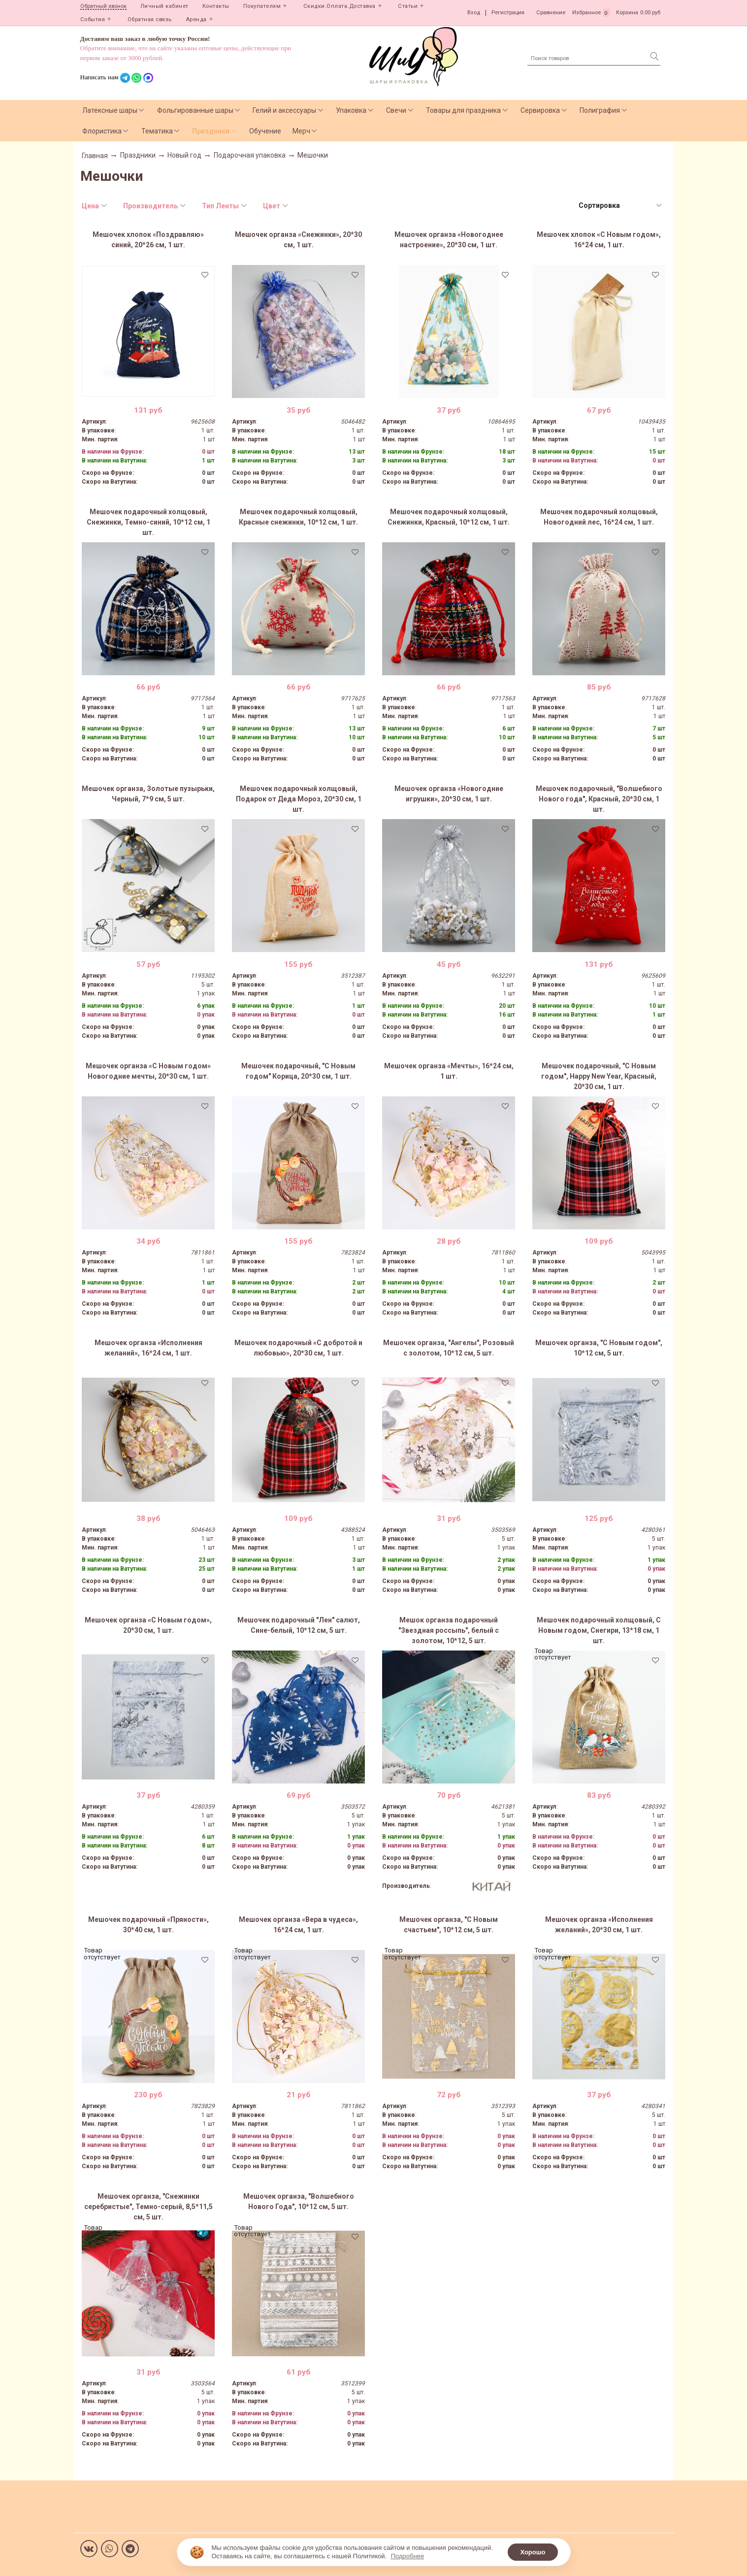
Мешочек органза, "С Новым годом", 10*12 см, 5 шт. (598, 1348)
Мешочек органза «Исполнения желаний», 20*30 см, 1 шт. (599, 1924)
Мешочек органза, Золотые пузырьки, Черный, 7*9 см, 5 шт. (148, 794)
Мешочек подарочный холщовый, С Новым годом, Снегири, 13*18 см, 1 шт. (599, 1630)
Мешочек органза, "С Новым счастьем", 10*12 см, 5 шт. (448, 1924)
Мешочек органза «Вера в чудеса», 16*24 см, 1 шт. (298, 1924)
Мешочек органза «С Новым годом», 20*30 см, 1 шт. (148, 1625)
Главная (95, 156)
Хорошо (532, 2552)
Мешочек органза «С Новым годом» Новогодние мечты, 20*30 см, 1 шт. (148, 1071)
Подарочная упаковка (250, 155)
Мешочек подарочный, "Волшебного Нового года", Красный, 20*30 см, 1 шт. (599, 799)
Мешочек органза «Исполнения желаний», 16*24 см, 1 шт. (148, 1348)
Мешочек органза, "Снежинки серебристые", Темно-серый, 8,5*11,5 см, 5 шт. (148, 2206)
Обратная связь (150, 19)
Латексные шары (109, 110)
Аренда (196, 19)
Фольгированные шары (195, 110)
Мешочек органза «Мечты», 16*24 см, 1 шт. (449, 1071)
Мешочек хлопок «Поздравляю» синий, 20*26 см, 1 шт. (148, 240)
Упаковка (351, 110)
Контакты (215, 6)
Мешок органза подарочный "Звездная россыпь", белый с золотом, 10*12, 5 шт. (448, 1630)
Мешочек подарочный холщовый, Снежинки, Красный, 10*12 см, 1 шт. (449, 517)
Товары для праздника (463, 110)
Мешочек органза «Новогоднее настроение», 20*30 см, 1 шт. (448, 240)
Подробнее (407, 2556)
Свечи (396, 110)
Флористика (102, 131)
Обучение (265, 131)
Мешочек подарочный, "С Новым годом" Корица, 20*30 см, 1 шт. (298, 1071)
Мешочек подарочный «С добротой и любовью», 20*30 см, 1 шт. (298, 1348)
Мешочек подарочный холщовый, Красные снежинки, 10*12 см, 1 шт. (298, 517)
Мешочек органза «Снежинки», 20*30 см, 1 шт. (298, 240)
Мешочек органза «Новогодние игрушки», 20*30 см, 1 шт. (448, 794)
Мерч (301, 131)
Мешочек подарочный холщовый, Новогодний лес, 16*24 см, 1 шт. (599, 517)
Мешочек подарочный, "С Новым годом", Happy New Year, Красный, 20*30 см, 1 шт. (598, 1076)
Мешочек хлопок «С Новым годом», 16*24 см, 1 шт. (599, 240)
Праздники (210, 131)
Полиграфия (600, 110)
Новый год (184, 155)
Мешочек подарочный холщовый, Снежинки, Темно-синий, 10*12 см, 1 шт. (148, 522)
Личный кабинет (164, 6)
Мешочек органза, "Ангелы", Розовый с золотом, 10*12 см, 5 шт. (448, 1348)
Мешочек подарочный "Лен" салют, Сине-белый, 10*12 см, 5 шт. (298, 1625)
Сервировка (540, 110)
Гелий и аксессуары (284, 110)
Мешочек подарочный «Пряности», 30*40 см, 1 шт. (148, 1924)
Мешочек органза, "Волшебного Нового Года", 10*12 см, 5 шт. (298, 2201)
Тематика (157, 131)
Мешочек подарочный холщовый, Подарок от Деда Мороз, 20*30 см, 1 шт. (298, 799)
